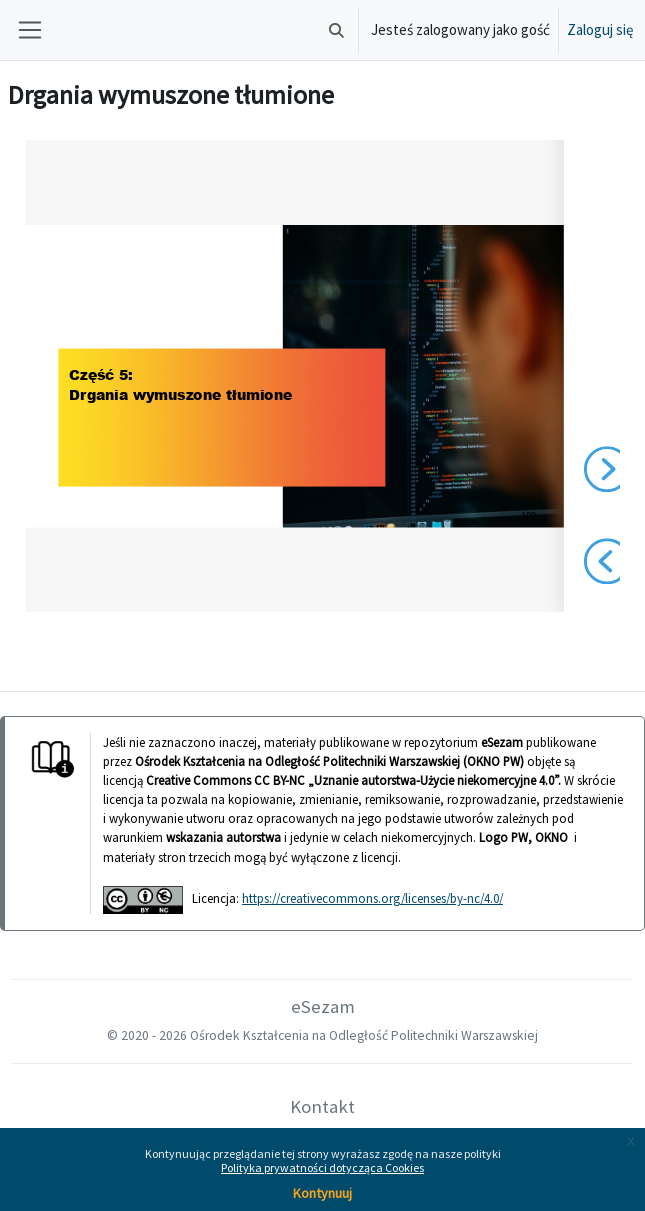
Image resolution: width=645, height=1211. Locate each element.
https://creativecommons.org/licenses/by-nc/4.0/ (372, 898)
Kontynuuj (322, 1193)
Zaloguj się (600, 29)
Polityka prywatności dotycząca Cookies (322, 1167)
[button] (336, 30)
